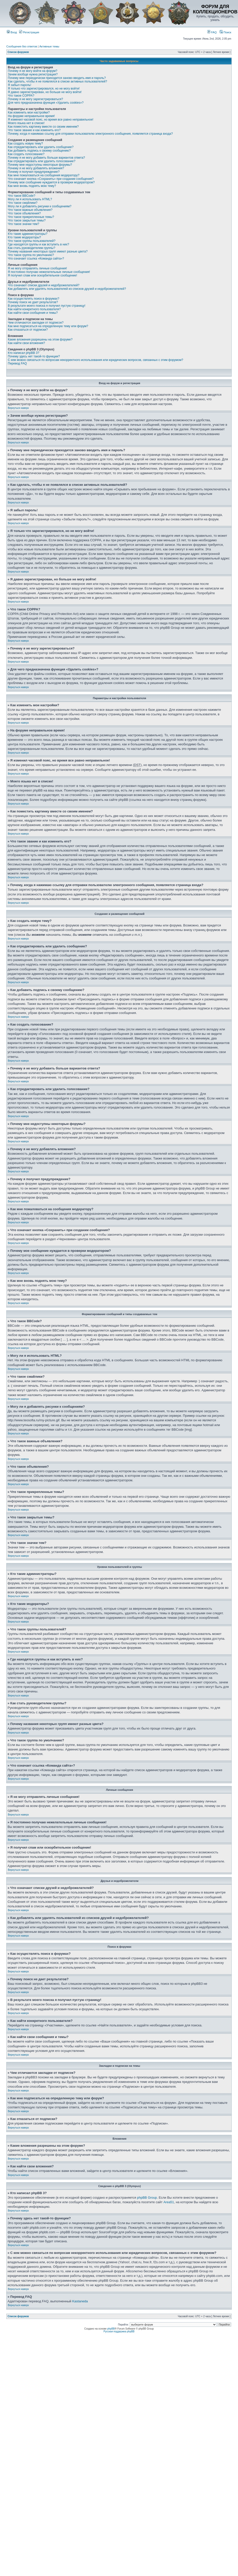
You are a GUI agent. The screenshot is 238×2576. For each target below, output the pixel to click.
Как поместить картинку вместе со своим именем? (43, 126)
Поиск (225, 32)
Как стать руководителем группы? (31, 248)
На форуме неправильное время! (31, 116)
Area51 (168, 2202)
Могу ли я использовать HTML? (30, 199)
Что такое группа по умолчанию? (31, 255)
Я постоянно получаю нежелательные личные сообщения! (49, 272)
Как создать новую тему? (25, 143)
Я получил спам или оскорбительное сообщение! (42, 275)
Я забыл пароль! (19, 85)
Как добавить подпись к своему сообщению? (39, 150)
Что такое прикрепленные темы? (31, 217)
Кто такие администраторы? (27, 234)
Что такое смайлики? (22, 203)
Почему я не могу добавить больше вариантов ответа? (46, 157)
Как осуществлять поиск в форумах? (33, 298)
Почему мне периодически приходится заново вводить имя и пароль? (57, 78)
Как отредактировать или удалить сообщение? (41, 147)
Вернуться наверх (18, 408)
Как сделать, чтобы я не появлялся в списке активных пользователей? (57, 81)
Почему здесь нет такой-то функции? (34, 356)
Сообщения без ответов (21, 46)
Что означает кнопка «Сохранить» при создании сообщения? (51, 179)
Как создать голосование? (26, 154)
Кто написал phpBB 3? (23, 353)
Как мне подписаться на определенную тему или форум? (48, 326)
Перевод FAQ (17, 363)
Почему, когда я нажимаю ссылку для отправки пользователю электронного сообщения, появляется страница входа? (90, 133)
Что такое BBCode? (21, 195)
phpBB (111, 2328)
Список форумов (18, 52)
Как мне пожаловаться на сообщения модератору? (43, 175)
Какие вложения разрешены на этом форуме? (40, 339)
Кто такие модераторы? (24, 237)
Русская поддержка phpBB (119, 2331)
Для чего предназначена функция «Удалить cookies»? (46, 102)
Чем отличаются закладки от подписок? (35, 322)
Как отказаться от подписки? (28, 329)
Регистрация (29, 32)
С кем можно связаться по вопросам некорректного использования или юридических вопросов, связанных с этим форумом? (95, 360)
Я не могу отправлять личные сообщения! (37, 268)
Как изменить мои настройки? (29, 112)
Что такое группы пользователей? (31, 241)
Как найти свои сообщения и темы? (33, 313)
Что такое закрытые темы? (27, 220)
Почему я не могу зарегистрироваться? (35, 99)
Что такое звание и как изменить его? (34, 130)
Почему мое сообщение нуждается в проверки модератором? (51, 182)
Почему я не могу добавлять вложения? (36, 168)
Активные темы (49, 46)
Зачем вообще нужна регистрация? (33, 74)
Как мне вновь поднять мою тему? (32, 186)
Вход (12, 32)
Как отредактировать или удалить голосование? (41, 161)
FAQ (212, 32)
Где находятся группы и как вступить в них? (38, 244)
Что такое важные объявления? (30, 210)
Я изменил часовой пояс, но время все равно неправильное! (50, 119)
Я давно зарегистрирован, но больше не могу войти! (45, 92)
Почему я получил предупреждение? (33, 172)
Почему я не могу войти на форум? (32, 71)
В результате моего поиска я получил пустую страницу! (46, 305)
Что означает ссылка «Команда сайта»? (36, 258)
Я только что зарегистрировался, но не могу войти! (44, 88)
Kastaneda (80, 2301)
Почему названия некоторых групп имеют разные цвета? (48, 251)
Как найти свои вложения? (26, 343)
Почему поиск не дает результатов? (33, 302)
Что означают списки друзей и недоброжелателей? (43, 285)
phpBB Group (147, 2197)
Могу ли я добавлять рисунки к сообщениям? (39, 206)
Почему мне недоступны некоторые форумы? (40, 164)
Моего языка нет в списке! (26, 123)
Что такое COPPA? (21, 95)
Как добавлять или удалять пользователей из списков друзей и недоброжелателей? (67, 289)
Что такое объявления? (24, 213)
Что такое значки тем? (23, 224)
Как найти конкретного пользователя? (34, 309)
